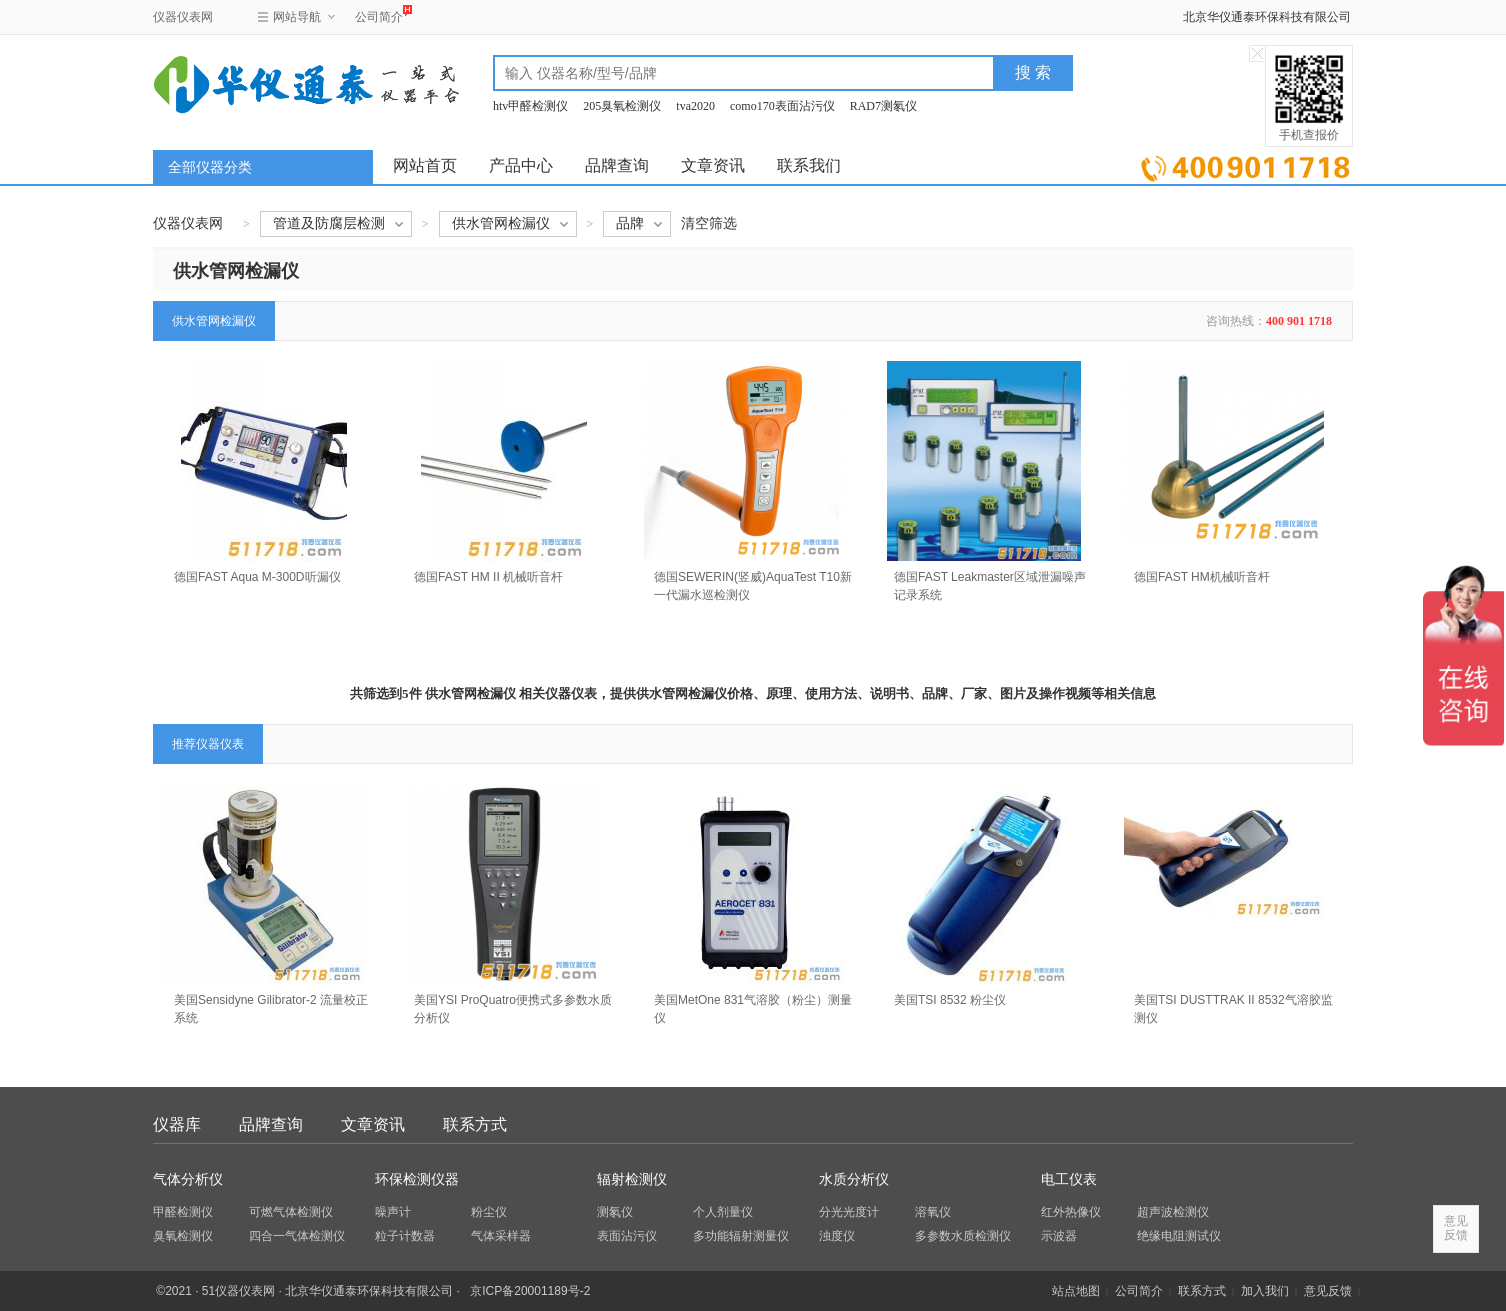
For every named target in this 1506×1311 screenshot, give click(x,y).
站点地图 (1076, 1291)
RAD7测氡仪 (883, 106)
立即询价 (1245, 164)
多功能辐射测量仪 (741, 1236)
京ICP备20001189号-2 (530, 1291)
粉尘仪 (489, 1212)
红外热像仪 (1071, 1212)
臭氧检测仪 (183, 1236)
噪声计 (393, 1212)
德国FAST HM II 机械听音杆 (488, 577)
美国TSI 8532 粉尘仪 (950, 1000)
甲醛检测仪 (183, 1212)
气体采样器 (501, 1236)
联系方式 (475, 1124)
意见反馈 (1328, 1291)
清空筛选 (709, 223)
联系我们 (809, 165)
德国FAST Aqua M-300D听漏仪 (257, 577)
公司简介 (379, 14)
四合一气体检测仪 (297, 1236)
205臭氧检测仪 (622, 106)
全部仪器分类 (210, 167)
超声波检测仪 (1173, 1212)
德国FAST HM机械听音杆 (1202, 577)
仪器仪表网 (183, 17)
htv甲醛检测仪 (530, 106)
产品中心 (521, 165)
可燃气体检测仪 (291, 1212)
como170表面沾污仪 (782, 106)
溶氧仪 (933, 1212)
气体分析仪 (188, 1179)
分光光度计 (849, 1212)
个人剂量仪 (723, 1212)
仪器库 (177, 1124)
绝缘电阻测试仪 (1179, 1236)
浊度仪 (837, 1236)
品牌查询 (617, 165)
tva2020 (695, 106)
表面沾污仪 (627, 1236)
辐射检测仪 (632, 1179)
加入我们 (1265, 1291)
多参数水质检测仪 (963, 1236)
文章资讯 (713, 165)
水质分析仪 (854, 1179)
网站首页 (425, 165)
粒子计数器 (405, 1236)
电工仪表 (1069, 1179)
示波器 (1059, 1236)
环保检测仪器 (417, 1179)
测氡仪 (615, 1212)
